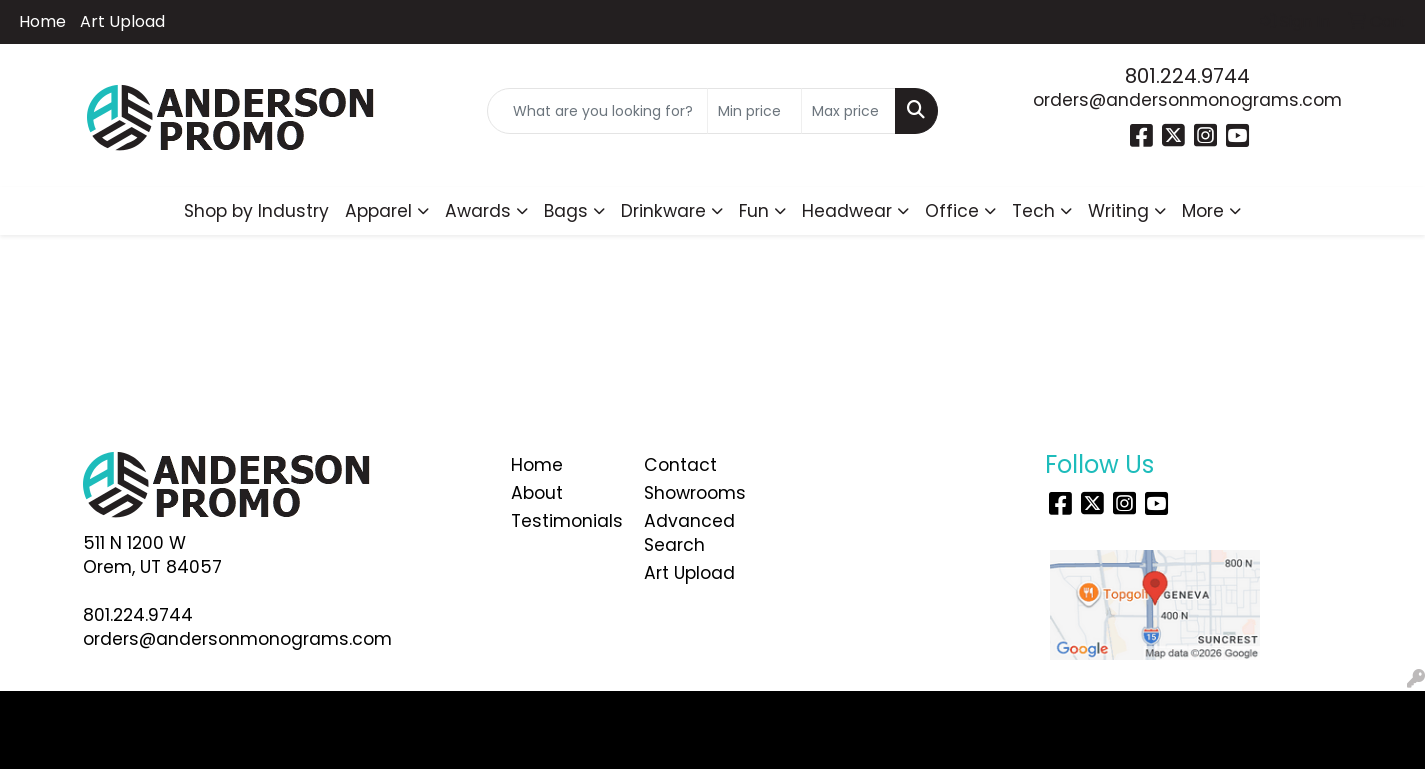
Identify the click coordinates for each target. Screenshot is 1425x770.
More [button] (1203, 211)
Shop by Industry (256, 211)
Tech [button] (1033, 211)
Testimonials (566, 521)
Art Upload (122, 21)
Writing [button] (1118, 211)
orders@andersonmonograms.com (1187, 100)
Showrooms (695, 493)
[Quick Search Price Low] (754, 111)
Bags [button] (566, 211)
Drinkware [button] (663, 211)
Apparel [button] (378, 211)
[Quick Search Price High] (848, 111)
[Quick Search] (597, 111)
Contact (680, 465)
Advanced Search (689, 533)
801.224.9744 (1187, 76)
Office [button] (952, 211)
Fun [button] (754, 211)
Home (42, 21)
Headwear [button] (847, 211)
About (537, 493)
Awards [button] (478, 211)
